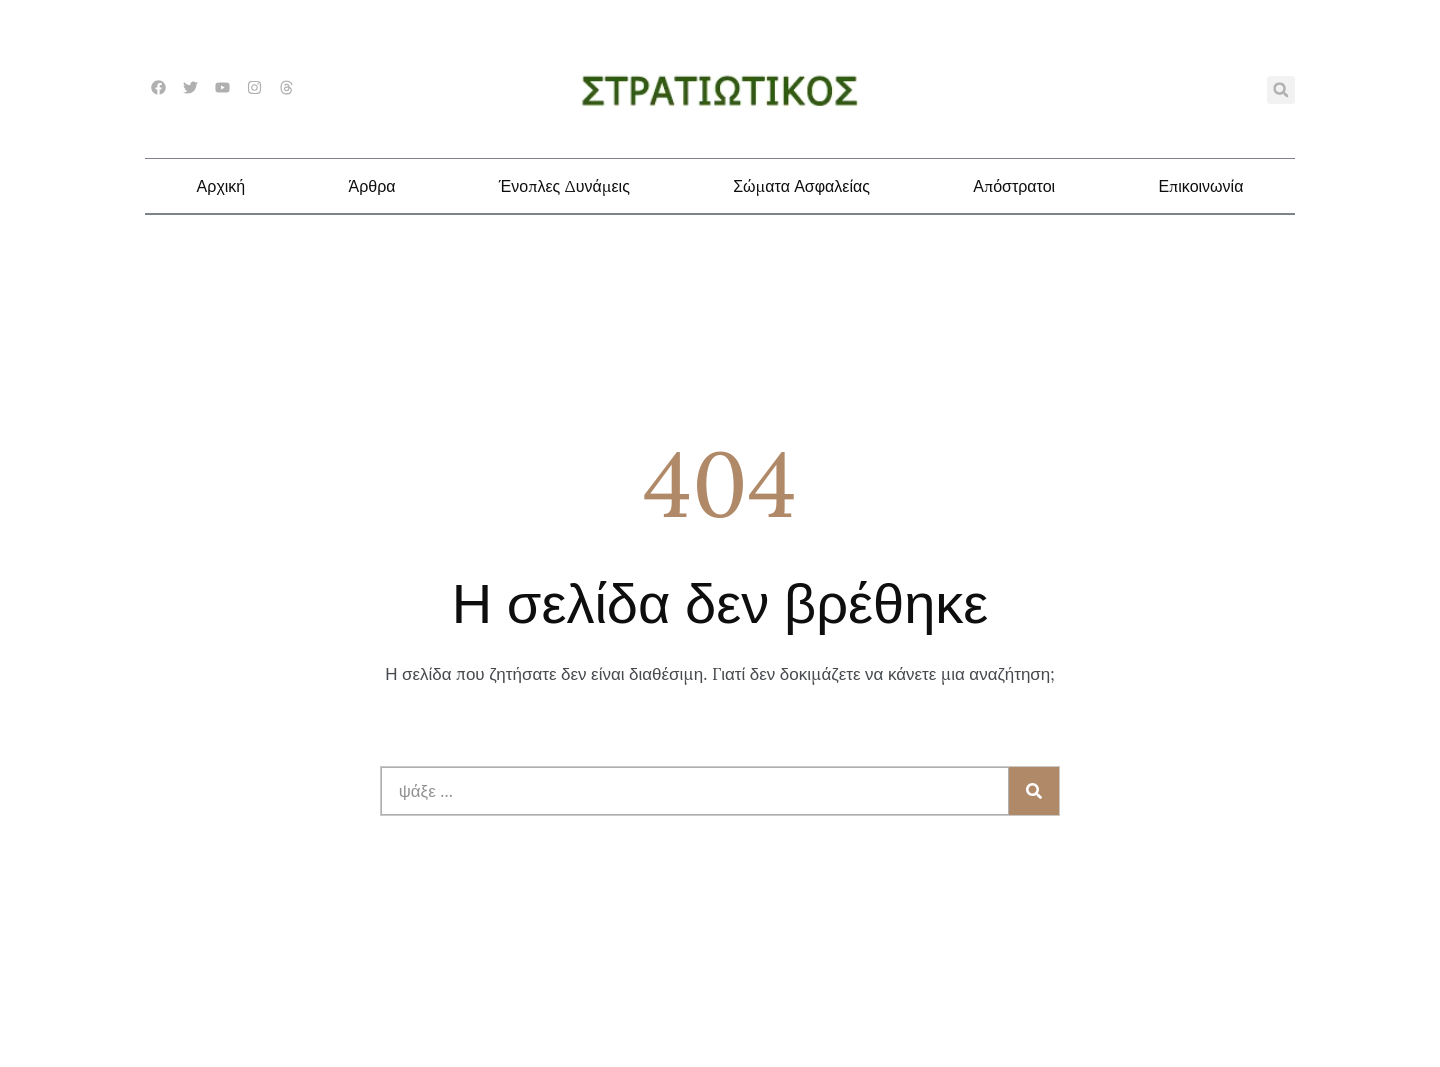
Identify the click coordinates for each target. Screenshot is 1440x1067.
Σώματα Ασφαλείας (801, 186)
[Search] (1034, 791)
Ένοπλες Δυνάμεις (564, 186)
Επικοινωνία (1200, 186)
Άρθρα (371, 186)
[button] (1281, 90)
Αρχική (221, 186)
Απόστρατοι (1014, 186)
